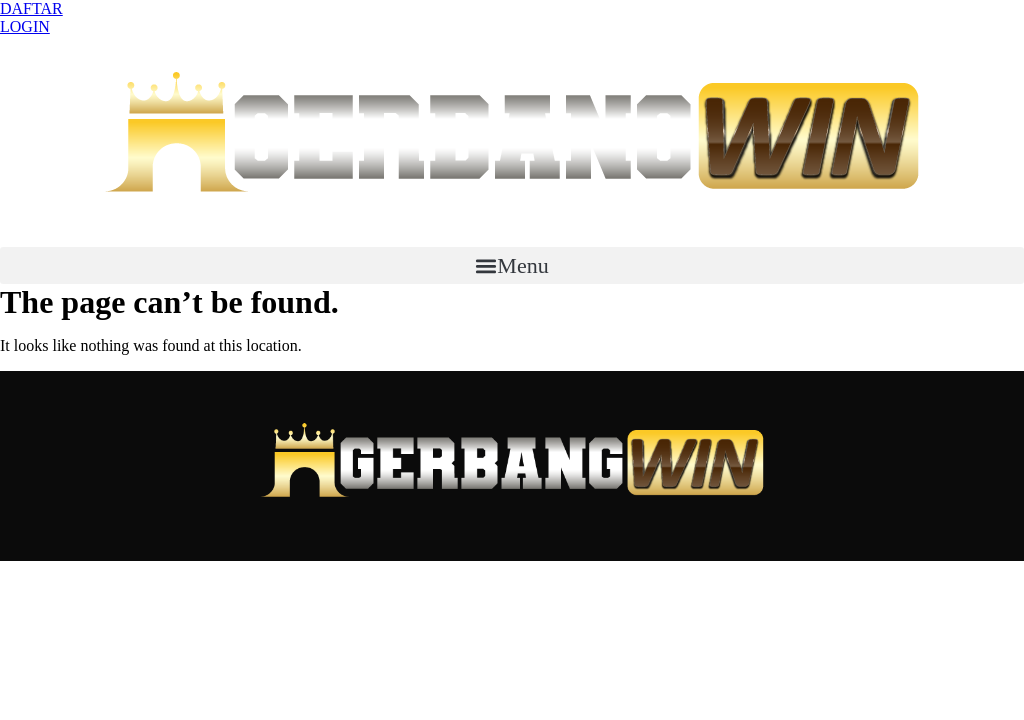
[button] (512, 265)
